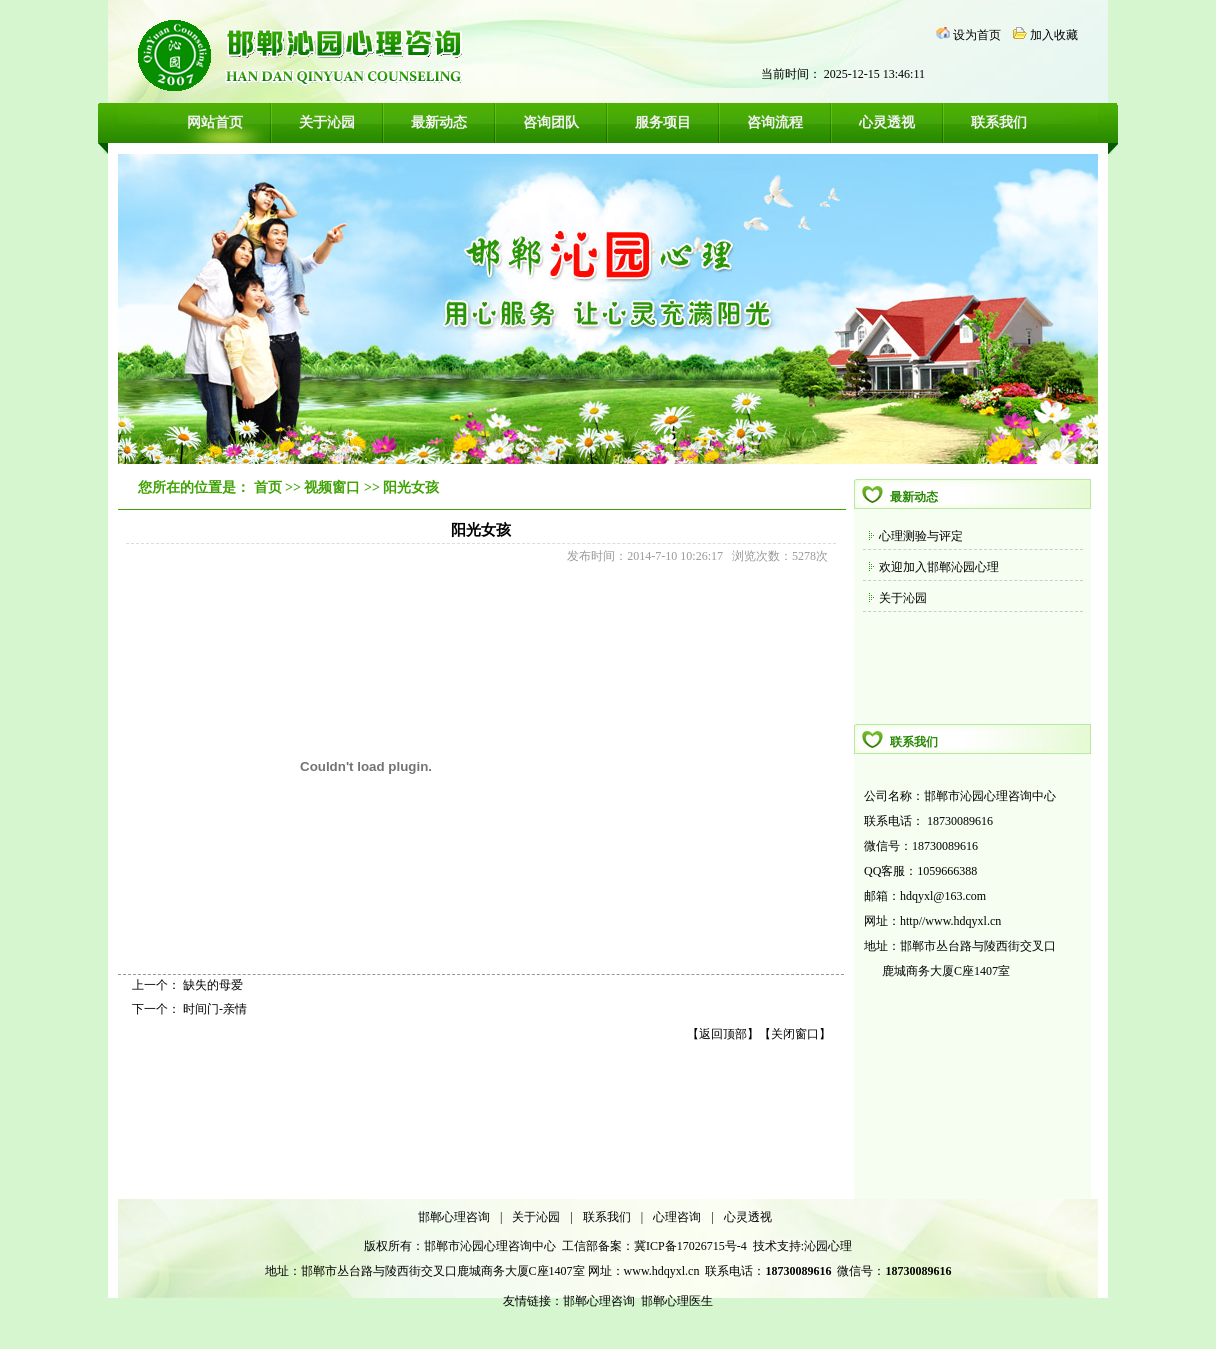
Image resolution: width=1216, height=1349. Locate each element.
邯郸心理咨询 (454, 1217)
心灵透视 (887, 122)
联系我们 (999, 122)
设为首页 (977, 35)
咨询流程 (775, 122)
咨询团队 (551, 122)
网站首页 (215, 122)
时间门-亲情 (215, 1009)
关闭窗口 (795, 1034)
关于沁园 (327, 122)
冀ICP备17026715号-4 (692, 1246)
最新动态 (439, 122)
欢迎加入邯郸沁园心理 (939, 567)
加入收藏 (1054, 35)
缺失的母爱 (213, 985)
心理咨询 (677, 1217)
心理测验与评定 (921, 536)
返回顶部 (723, 1034)
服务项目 (663, 122)
